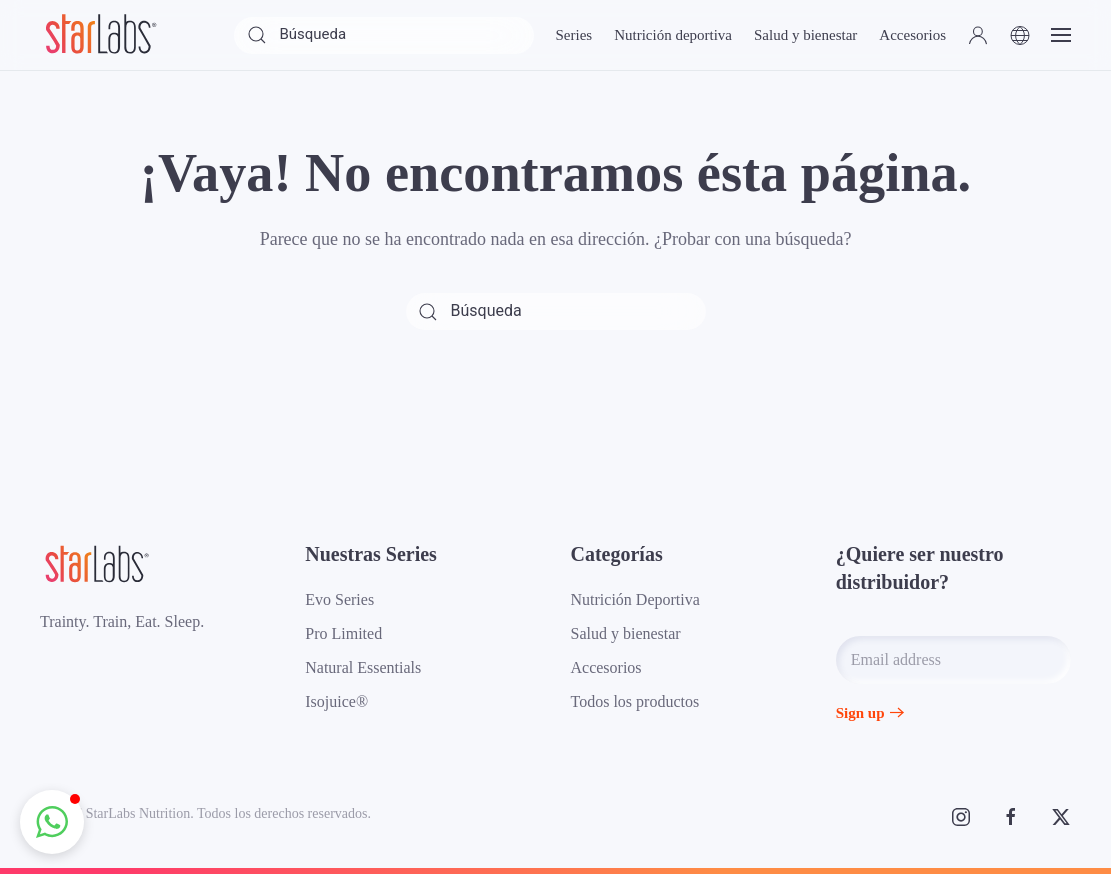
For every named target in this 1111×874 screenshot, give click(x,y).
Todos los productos (635, 701)
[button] (978, 35)
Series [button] (573, 35)
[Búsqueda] (384, 35)
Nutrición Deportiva (635, 599)
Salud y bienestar (626, 633)
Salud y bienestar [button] (805, 35)
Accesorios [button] (912, 35)
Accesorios (606, 667)
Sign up (860, 713)
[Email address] (953, 660)
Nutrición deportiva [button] (673, 35)
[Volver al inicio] (100, 35)
